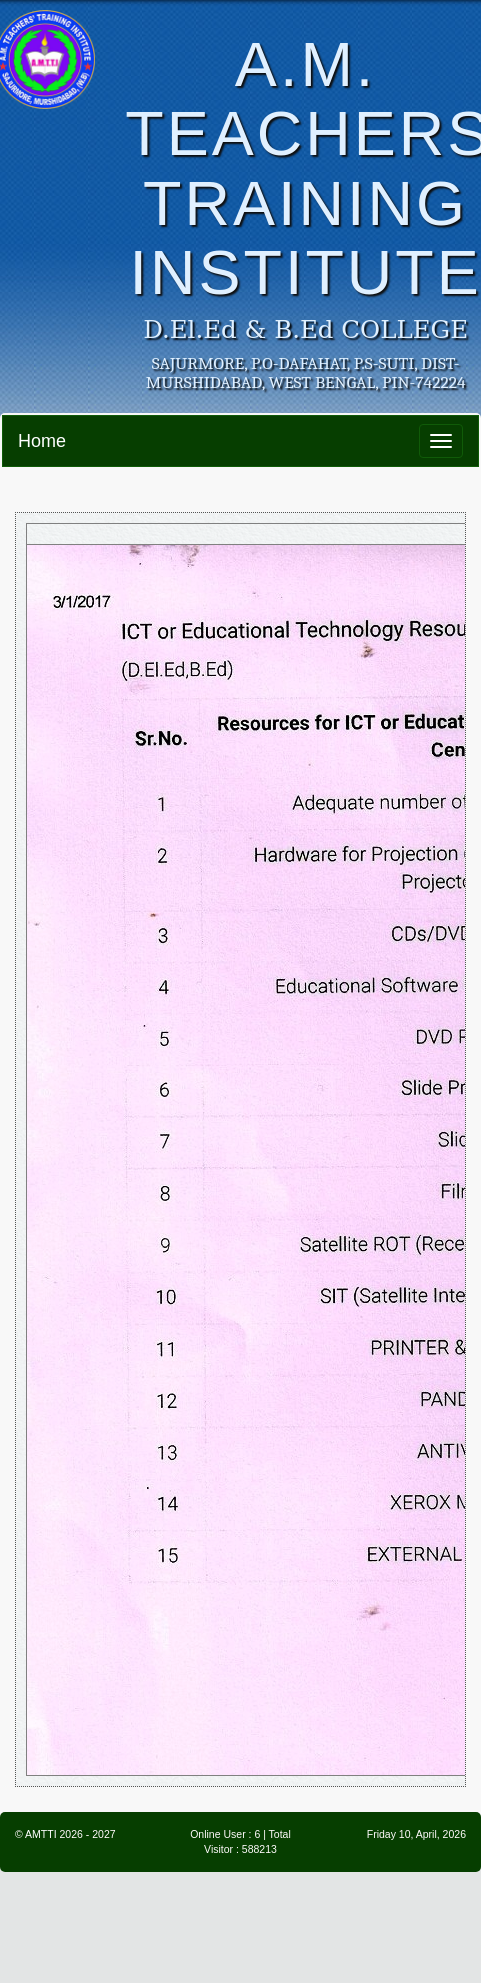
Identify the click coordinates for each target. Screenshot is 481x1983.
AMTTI (41, 1834)
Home (42, 441)
